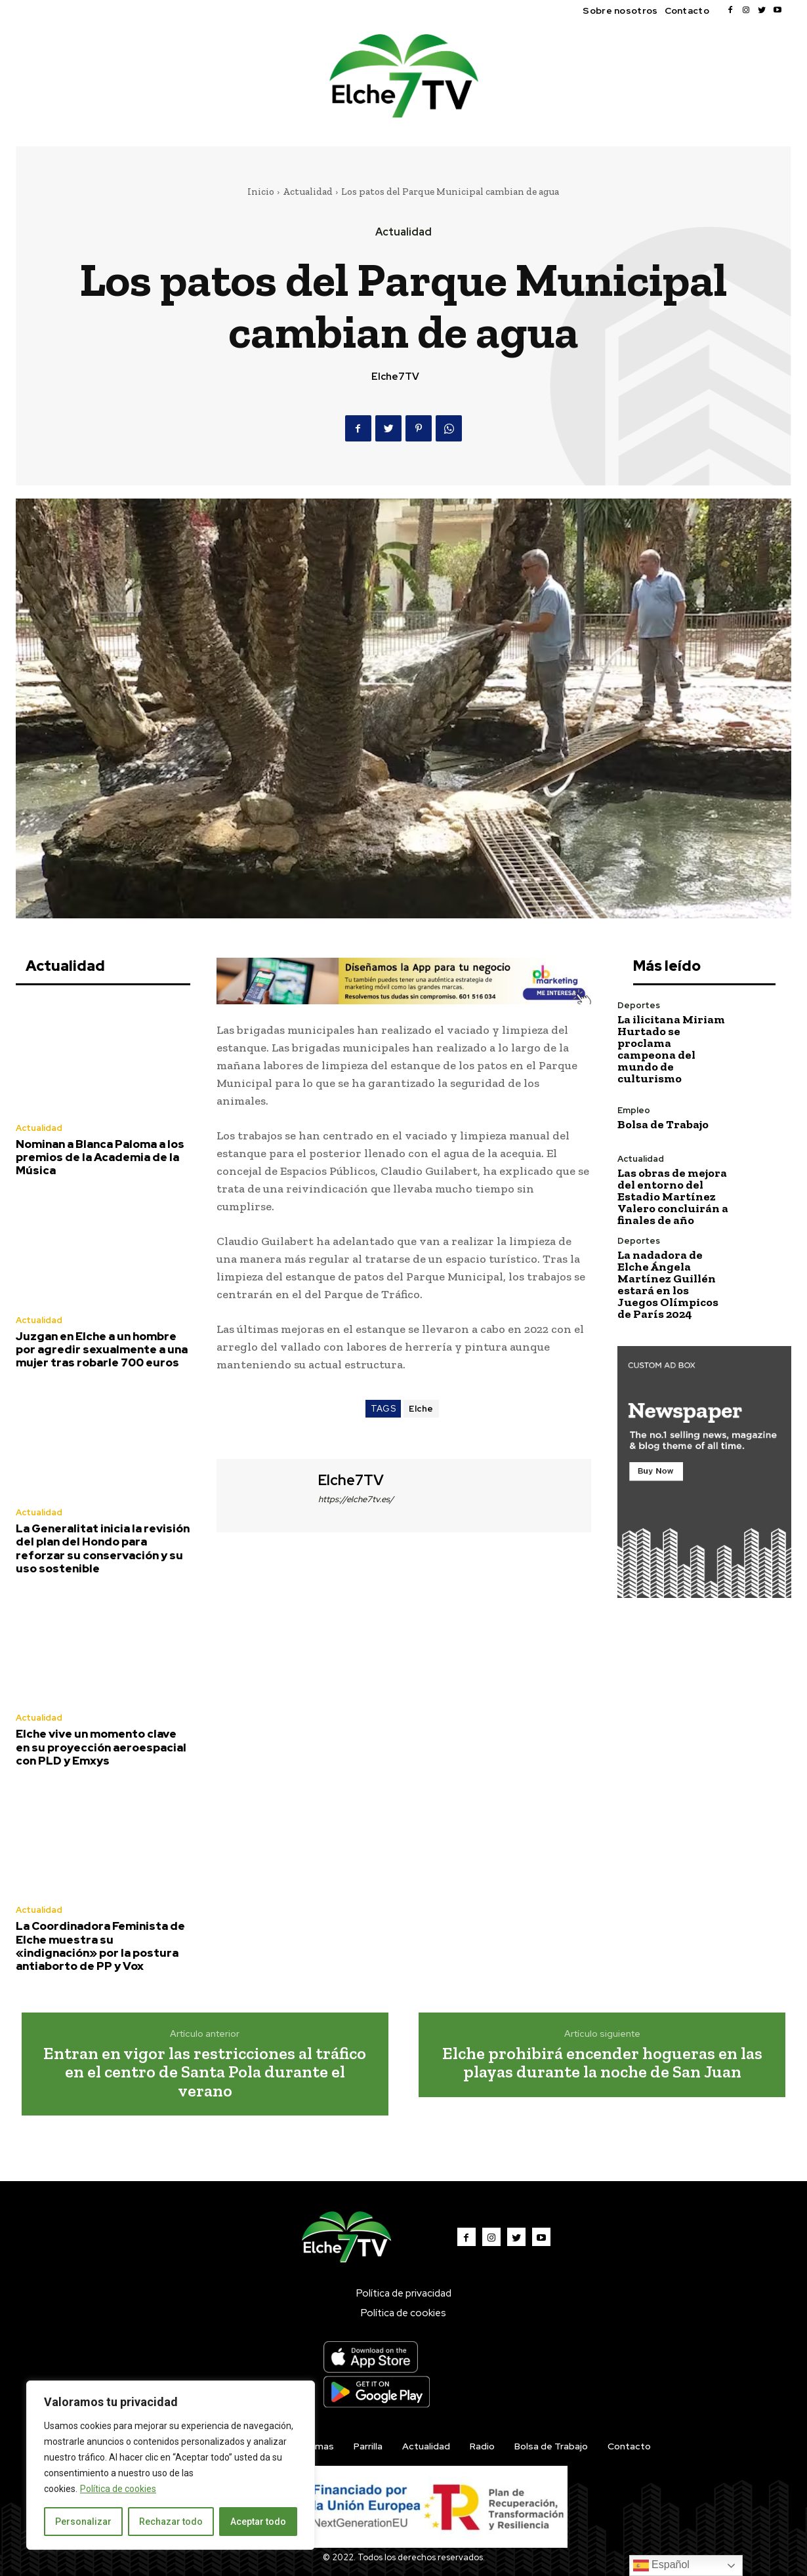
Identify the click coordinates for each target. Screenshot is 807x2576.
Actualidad (308, 191)
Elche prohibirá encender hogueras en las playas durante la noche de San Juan (602, 2063)
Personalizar (83, 2521)
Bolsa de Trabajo (663, 1124)
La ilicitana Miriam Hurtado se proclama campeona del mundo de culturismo (671, 1049)
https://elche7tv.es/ (356, 1499)
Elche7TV (395, 376)
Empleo (633, 1110)
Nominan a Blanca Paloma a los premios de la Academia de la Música (100, 1157)
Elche (421, 1408)
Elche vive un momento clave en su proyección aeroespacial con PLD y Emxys (101, 1747)
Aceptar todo (258, 2521)
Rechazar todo (171, 2521)
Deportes (638, 1005)
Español (661, 2565)
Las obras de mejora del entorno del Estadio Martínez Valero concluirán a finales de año (672, 1196)
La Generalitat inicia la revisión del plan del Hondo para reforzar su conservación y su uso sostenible (103, 1548)
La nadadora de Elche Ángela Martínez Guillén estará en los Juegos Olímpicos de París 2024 (667, 1284)
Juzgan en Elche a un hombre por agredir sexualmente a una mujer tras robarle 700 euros (102, 1349)
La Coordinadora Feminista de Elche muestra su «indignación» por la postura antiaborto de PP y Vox (100, 1946)
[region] (170, 2465)
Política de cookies (118, 2489)
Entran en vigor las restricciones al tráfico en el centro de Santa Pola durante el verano (204, 2072)
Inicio (260, 191)
